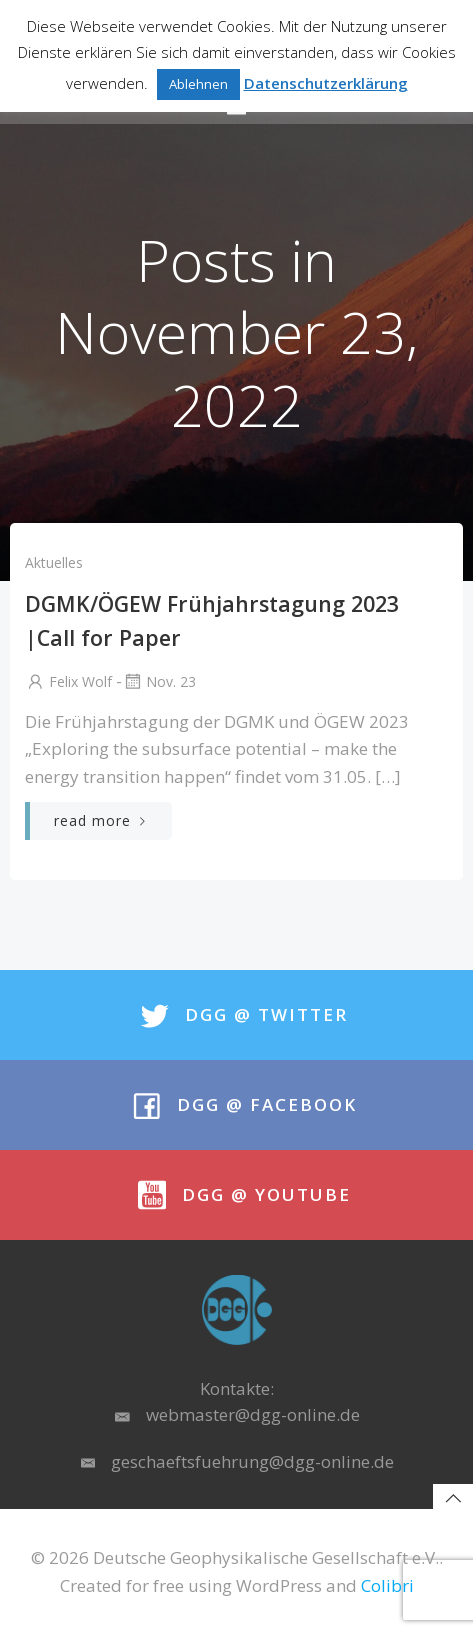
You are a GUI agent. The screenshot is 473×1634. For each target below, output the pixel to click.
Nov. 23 (159, 681)
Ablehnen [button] (198, 84)
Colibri (387, 1585)
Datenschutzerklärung (326, 83)
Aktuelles (54, 562)
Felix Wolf (68, 681)
